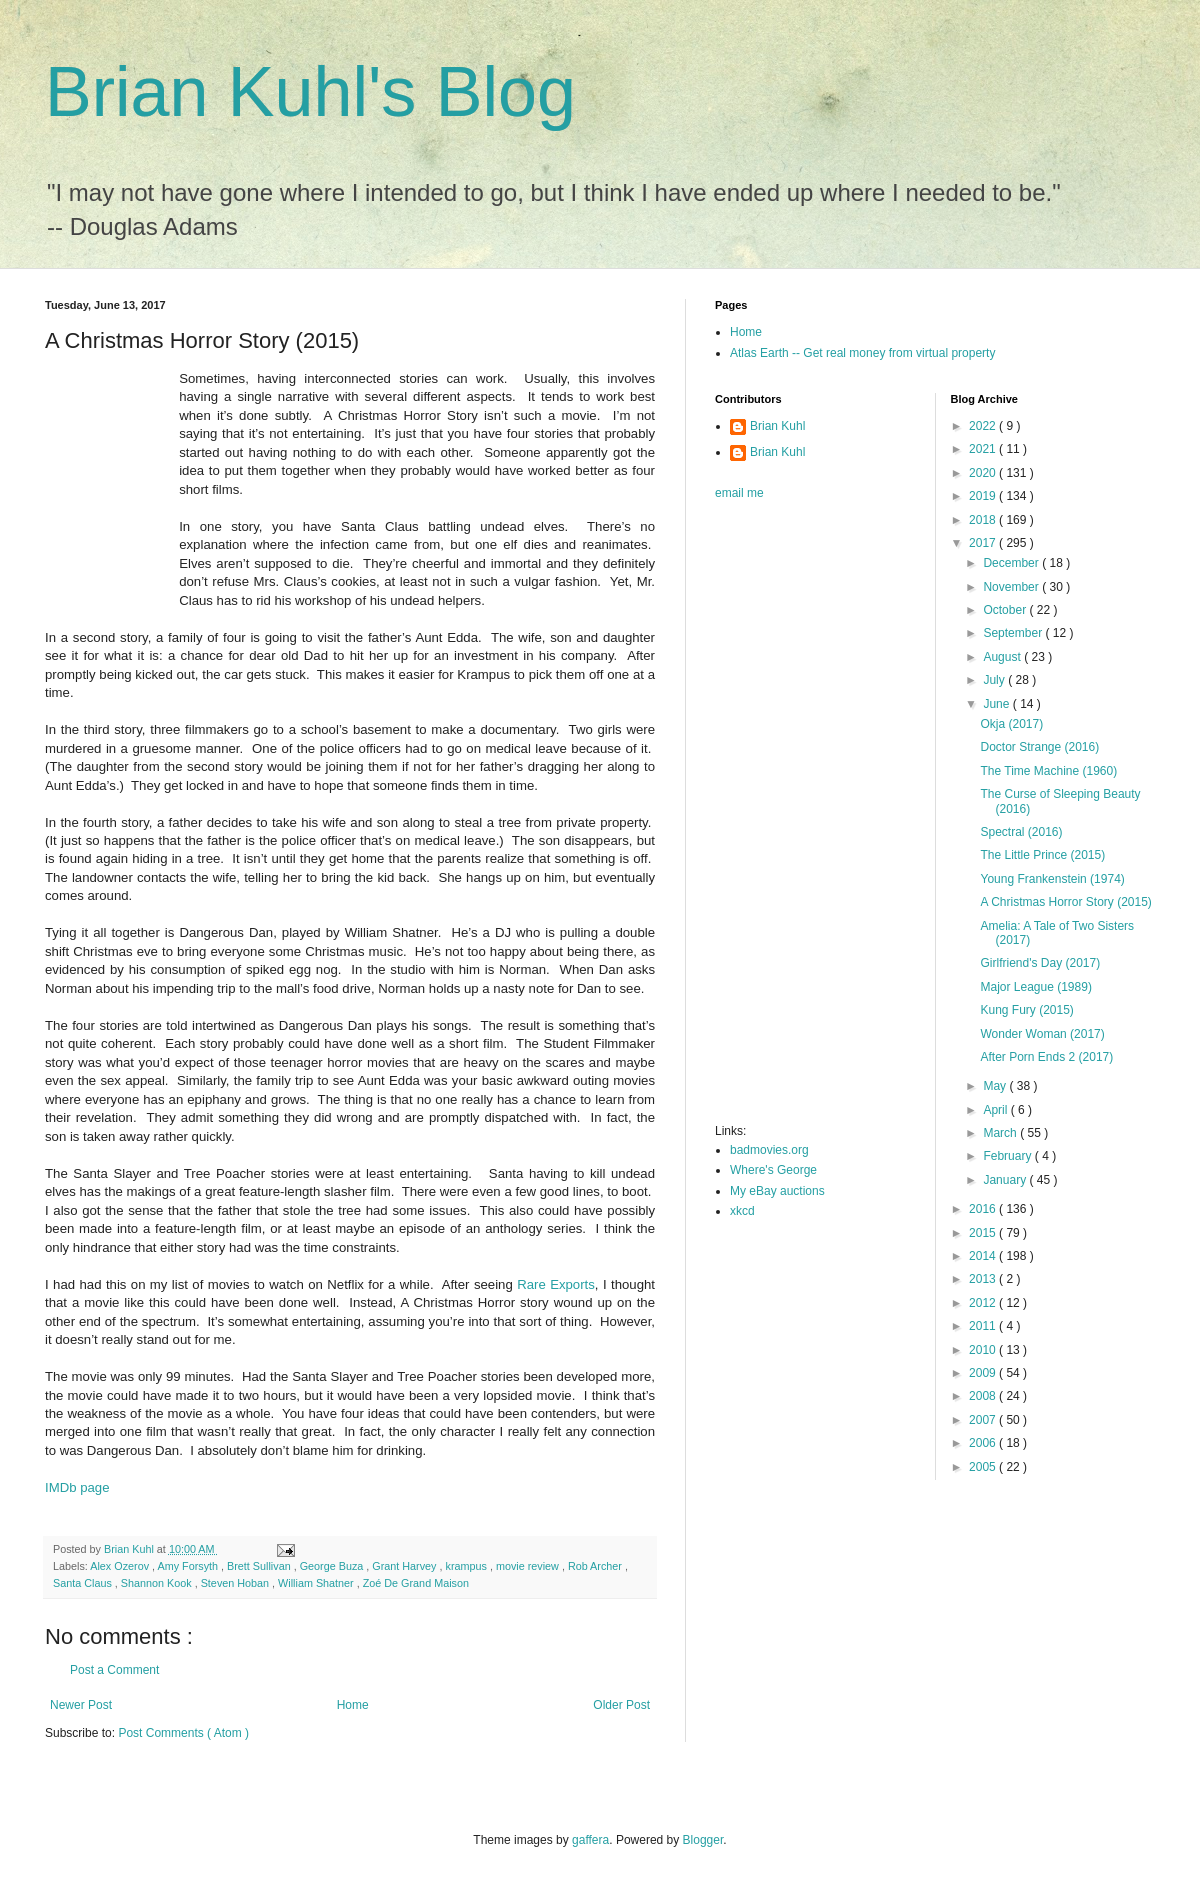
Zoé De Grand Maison (416, 1583)
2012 (984, 1303)
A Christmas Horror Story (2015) (1065, 902)
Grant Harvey (405, 1566)
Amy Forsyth (189, 1566)
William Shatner (317, 1583)
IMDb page (77, 1487)
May (996, 1086)
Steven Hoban (236, 1583)
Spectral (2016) (1021, 832)
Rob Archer (596, 1566)
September (1014, 633)
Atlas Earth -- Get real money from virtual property (862, 353)
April (996, 1110)
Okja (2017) (1011, 724)
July (995, 680)
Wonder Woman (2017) (1042, 1034)
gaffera (590, 1840)
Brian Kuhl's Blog (310, 92)
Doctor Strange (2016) (1039, 747)
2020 (984, 473)
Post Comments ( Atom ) (183, 1733)
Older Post (621, 1705)
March (1001, 1133)
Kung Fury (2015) (1026, 1010)
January (1006, 1180)
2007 (984, 1420)
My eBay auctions (777, 1191)
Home (353, 1705)
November (1012, 587)
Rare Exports (556, 1284)
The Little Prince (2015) (1042, 855)
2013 (984, 1279)
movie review (529, 1566)
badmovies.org (769, 1150)
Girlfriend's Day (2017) (1040, 963)
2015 (984, 1233)
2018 (984, 520)
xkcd (742, 1211)
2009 (984, 1373)
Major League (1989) (1035, 987)
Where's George (773, 1170)
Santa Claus (84, 1583)
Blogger (703, 1840)
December (1012, 563)
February (1008, 1156)
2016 (984, 1209)
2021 (984, 449)
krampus (468, 1566)
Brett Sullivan (260, 1566)
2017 (984, 543)
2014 (984, 1256)
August (1003, 657)
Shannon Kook (158, 1583)
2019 (984, 496)
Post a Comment (114, 1670)
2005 (984, 1467)
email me (739, 493)
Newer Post (81, 1705)
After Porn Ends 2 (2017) (1046, 1057)
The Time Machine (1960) (1048, 771)
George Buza (333, 1566)
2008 (984, 1396)
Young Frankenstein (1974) (1052, 879)
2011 (984, 1326)
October (1006, 610)
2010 (984, 1350)
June (997, 704)
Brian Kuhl (777, 426)
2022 (984, 426)
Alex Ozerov (121, 1566)
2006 (984, 1443)
